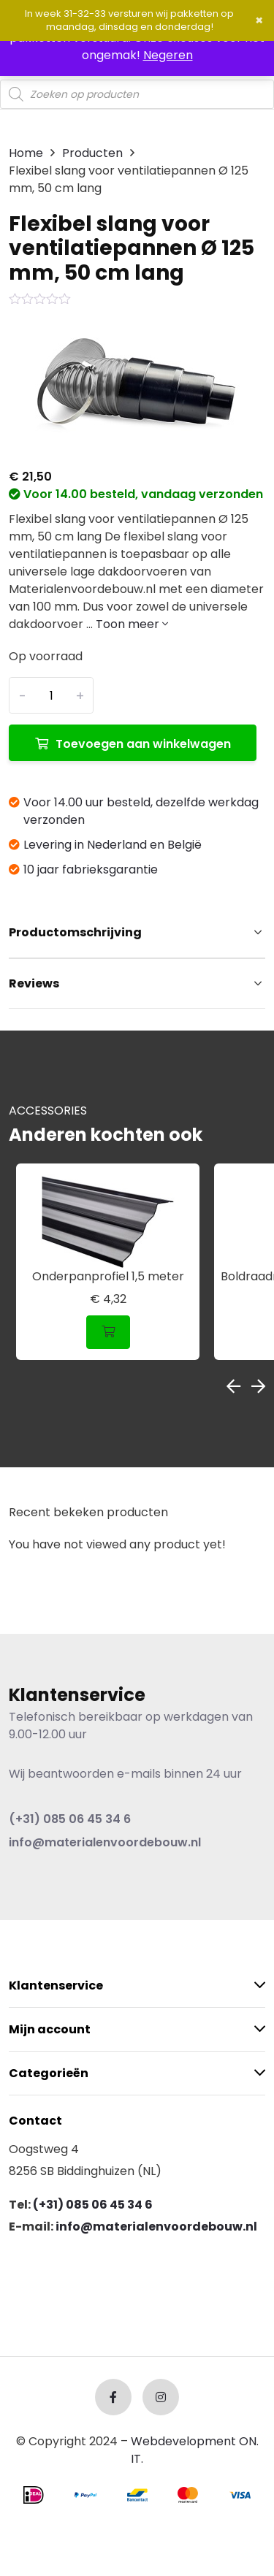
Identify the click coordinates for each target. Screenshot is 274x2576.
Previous (233, 1386)
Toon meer (132, 624)
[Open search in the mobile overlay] (137, 94)
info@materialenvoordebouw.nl (105, 1842)
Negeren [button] (168, 55)
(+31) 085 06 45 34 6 (70, 1819)
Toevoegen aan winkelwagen (143, 743)
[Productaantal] (51, 695)
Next (258, 1386)
